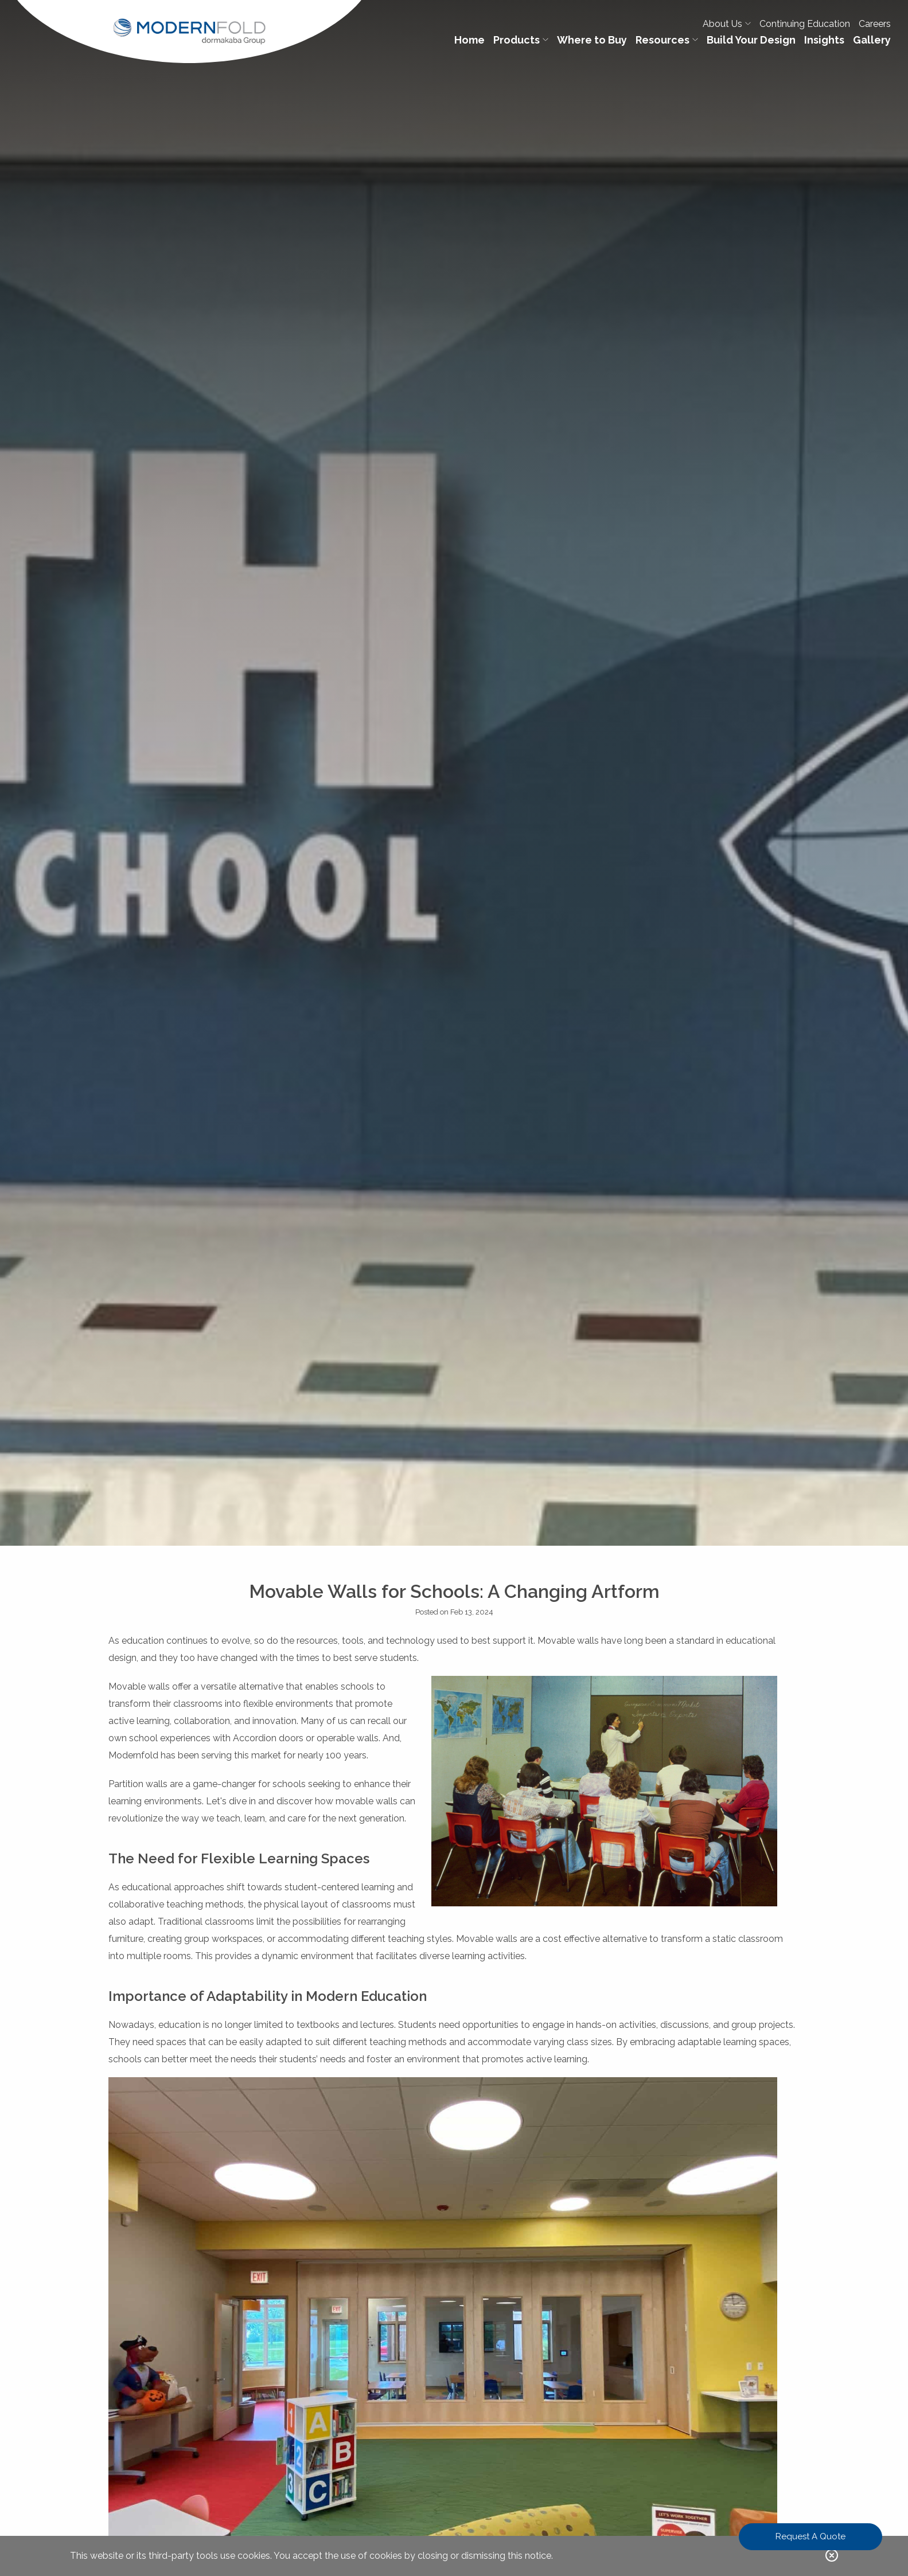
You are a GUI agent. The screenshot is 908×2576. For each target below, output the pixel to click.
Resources (667, 40)
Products (520, 40)
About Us (727, 24)
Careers (875, 24)
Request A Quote (810, 2536)
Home (469, 40)
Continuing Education (804, 24)
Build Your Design (751, 40)
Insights (824, 40)
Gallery (872, 40)
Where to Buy (592, 40)
